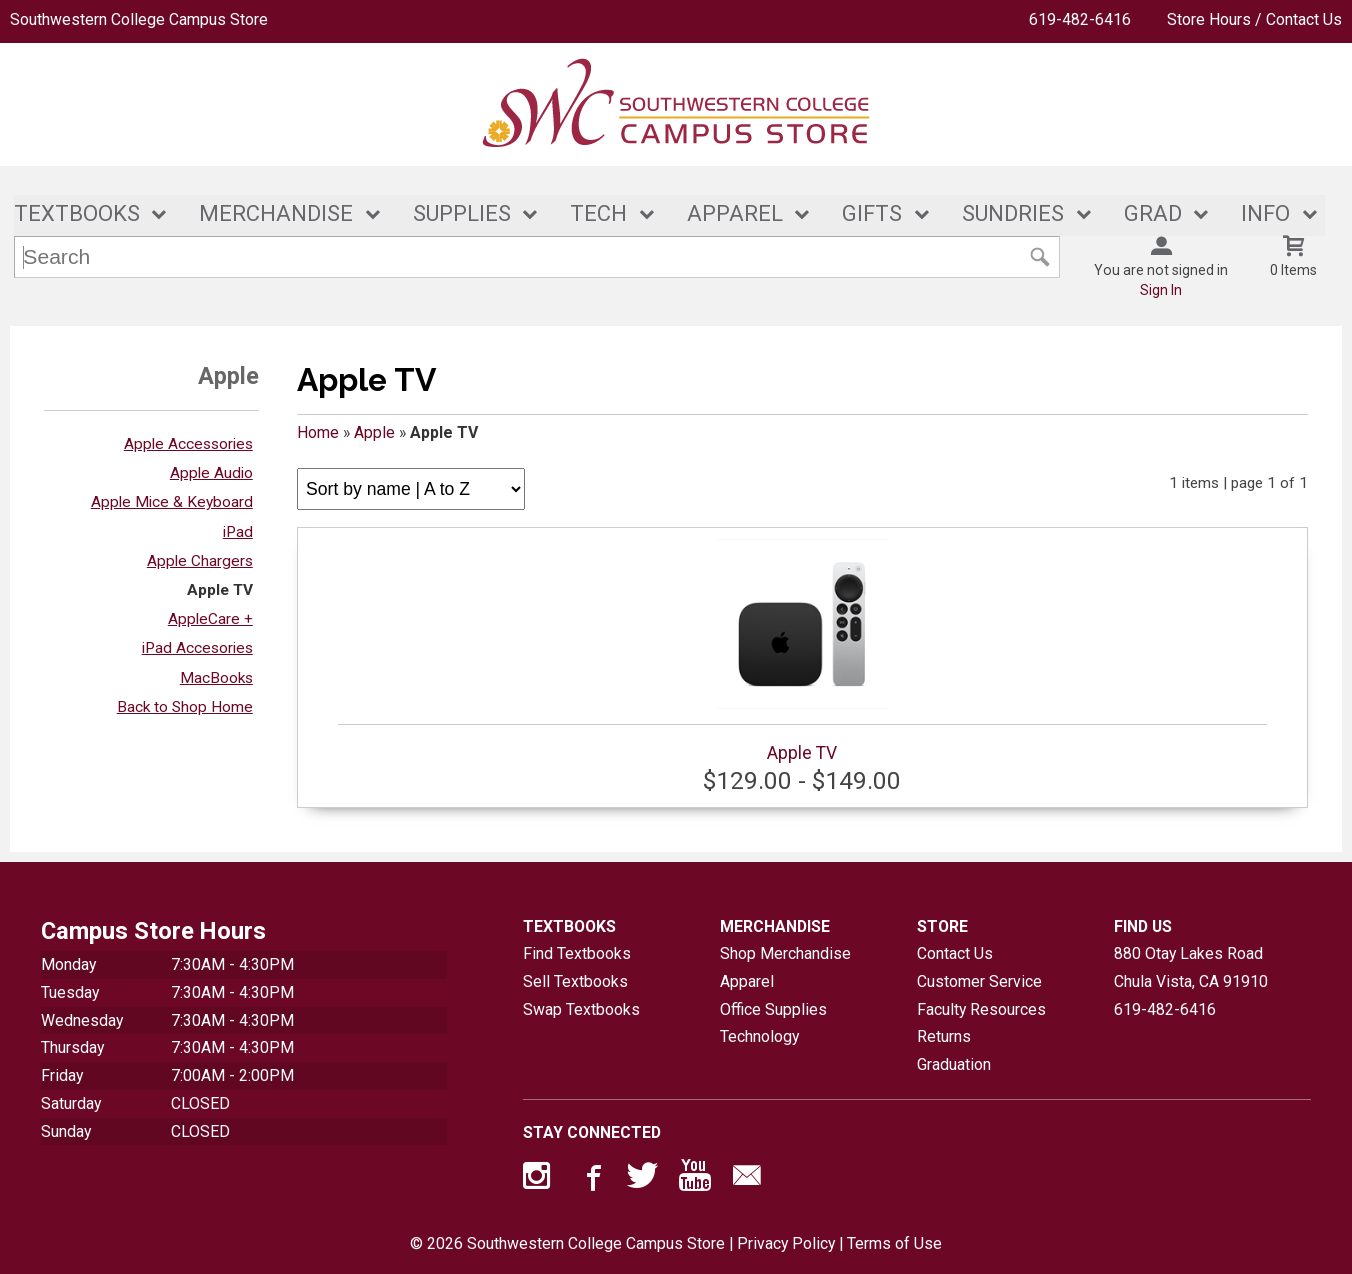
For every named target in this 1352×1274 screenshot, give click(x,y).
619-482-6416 (1080, 19)
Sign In (1161, 290)
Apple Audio (211, 473)
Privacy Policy (786, 1243)
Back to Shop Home (185, 707)
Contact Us (955, 953)
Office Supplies (773, 1009)
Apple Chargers (200, 561)
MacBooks (216, 678)
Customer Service (979, 981)
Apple (374, 432)
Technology (759, 1037)
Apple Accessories (188, 444)
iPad (238, 532)
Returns (944, 1037)
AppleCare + (210, 619)
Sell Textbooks (575, 981)
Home (318, 432)
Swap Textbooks (581, 1009)
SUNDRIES (1013, 213)
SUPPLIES (462, 213)
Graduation (954, 1064)
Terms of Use (894, 1243)
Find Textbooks (577, 953)
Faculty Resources (981, 1009)
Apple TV (220, 590)
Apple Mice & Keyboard (172, 503)
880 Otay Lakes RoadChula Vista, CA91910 (1191, 967)
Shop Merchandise (785, 953)
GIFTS (872, 213)
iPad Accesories (197, 649)
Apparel (747, 981)
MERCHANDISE (276, 213)
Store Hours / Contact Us (1254, 19)
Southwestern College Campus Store (139, 19)
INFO (1265, 213)
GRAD (1153, 213)
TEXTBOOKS (77, 213)
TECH (598, 213)
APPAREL (735, 213)
